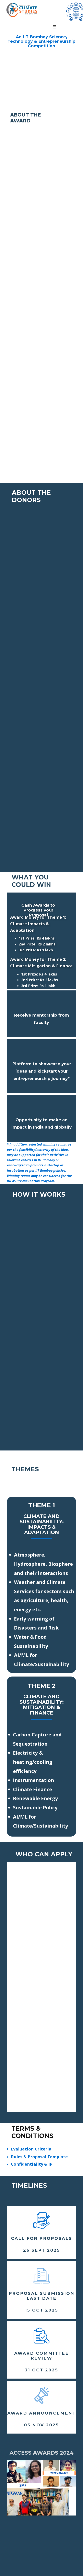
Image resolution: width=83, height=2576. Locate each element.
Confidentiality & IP (31, 2164)
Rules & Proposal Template (39, 2156)
